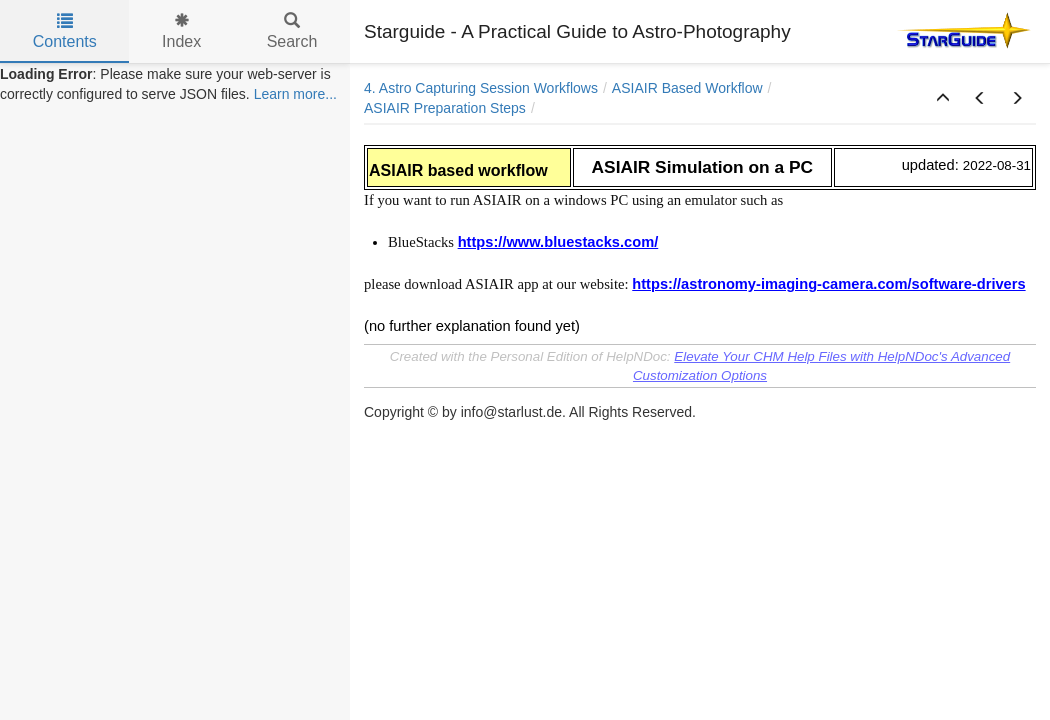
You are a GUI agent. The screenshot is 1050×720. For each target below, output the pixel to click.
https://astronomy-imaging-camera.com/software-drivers (828, 284)
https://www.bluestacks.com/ (558, 242)
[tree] (175, 84)
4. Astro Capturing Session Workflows (481, 88)
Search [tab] (292, 31)
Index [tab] (181, 31)
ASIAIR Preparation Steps (445, 108)
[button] (943, 99)
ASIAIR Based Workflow (687, 88)
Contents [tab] (65, 31)
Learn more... (295, 94)
